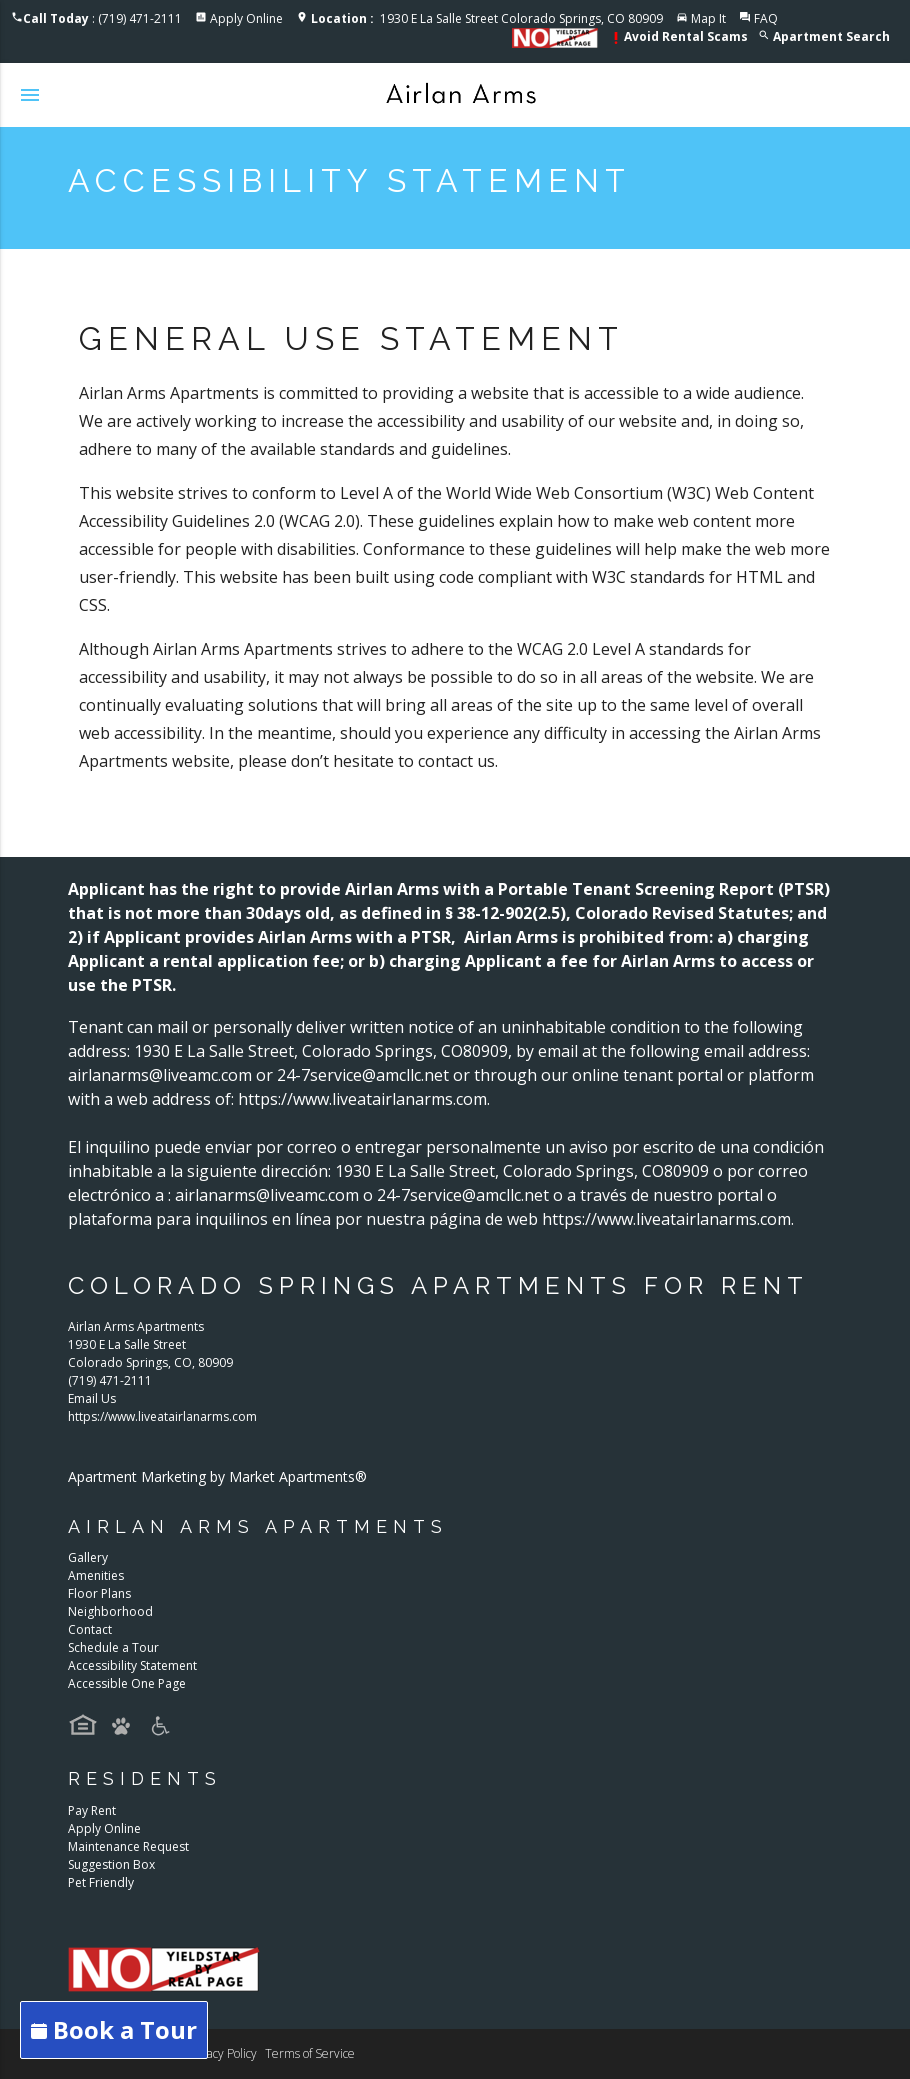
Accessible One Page (127, 1683)
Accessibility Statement (132, 1665)
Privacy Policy (221, 2053)
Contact (90, 1629)
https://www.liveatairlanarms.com (162, 1416)
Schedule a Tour (113, 1647)
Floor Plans (99, 1593)
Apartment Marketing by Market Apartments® (217, 1476)
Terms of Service (310, 2053)
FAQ (766, 18)
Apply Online (246, 18)
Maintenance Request (128, 1846)
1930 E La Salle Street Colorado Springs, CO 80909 (487, 18)
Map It (708, 18)
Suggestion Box (111, 1864)
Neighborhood (110, 1611)
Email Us (92, 1398)
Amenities (96, 1575)
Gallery (88, 1557)
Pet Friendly (101, 1882)
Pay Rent (92, 1810)
